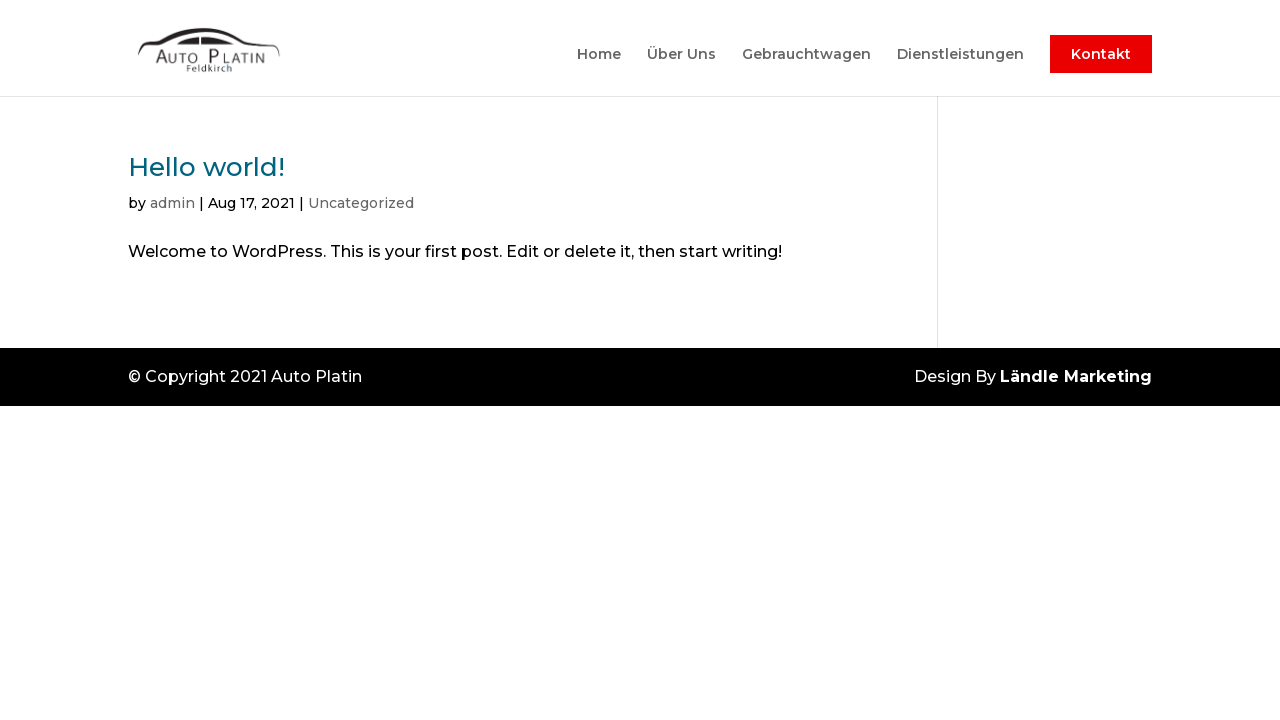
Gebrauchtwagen (806, 55)
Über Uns (681, 55)
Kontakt (1101, 54)
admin (172, 203)
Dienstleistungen (960, 55)
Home (599, 55)
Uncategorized (361, 203)
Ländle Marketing (1076, 376)
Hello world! (206, 167)
